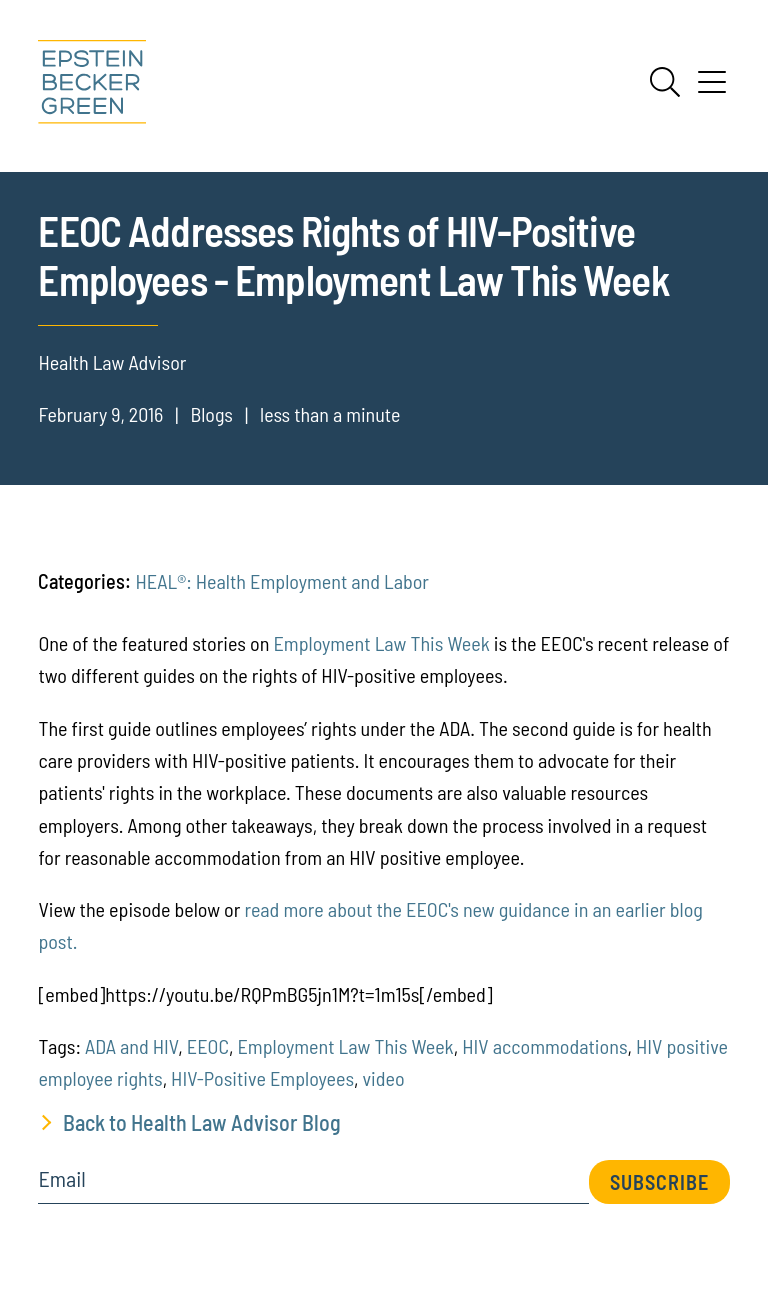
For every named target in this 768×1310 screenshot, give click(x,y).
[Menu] (712, 89)
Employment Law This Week (381, 643)
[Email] (313, 1185)
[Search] (665, 82)
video (384, 1078)
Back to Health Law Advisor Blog (202, 1122)
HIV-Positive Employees (262, 1078)
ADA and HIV (131, 1046)
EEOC (208, 1046)
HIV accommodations (544, 1046)
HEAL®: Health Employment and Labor (282, 581)
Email (61, 1179)
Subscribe (659, 1182)
